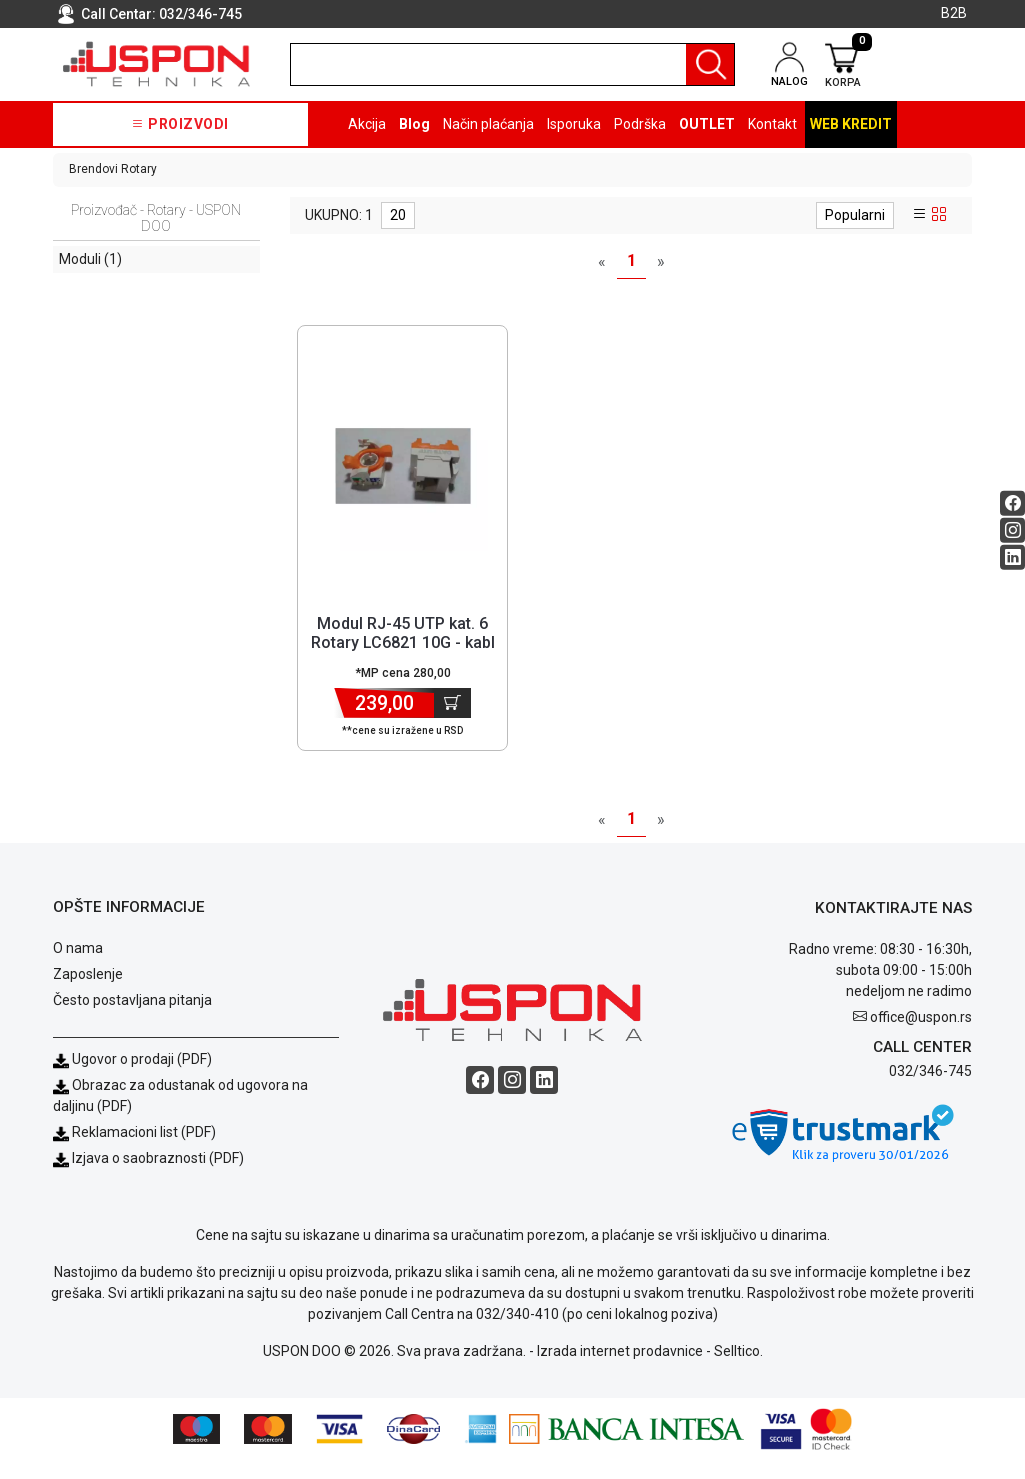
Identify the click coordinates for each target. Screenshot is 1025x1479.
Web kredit (851, 124)
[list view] (920, 215)
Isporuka (574, 124)
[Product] (403, 466)
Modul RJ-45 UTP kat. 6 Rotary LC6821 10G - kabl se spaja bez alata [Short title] (403, 642)
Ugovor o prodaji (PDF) (132, 1078)
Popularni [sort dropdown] (855, 215)
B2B (954, 13)
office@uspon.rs (921, 1035)
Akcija (367, 124)
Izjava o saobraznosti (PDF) (158, 1177)
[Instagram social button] (1012, 529)
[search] (512, 64)
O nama (78, 967)
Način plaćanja (488, 124)
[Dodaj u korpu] (452, 703)
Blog (414, 124)
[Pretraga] (710, 64)
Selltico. (738, 1370)
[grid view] (939, 215)
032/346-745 (200, 14)
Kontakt (772, 124)
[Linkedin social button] (1012, 556)
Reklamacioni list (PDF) (134, 1151)
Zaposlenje (88, 993)
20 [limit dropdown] (398, 215)
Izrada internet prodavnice (620, 1370)
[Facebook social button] (1012, 502)
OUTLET (707, 124)
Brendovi (93, 169)
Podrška (640, 124)
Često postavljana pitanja (132, 1019)
